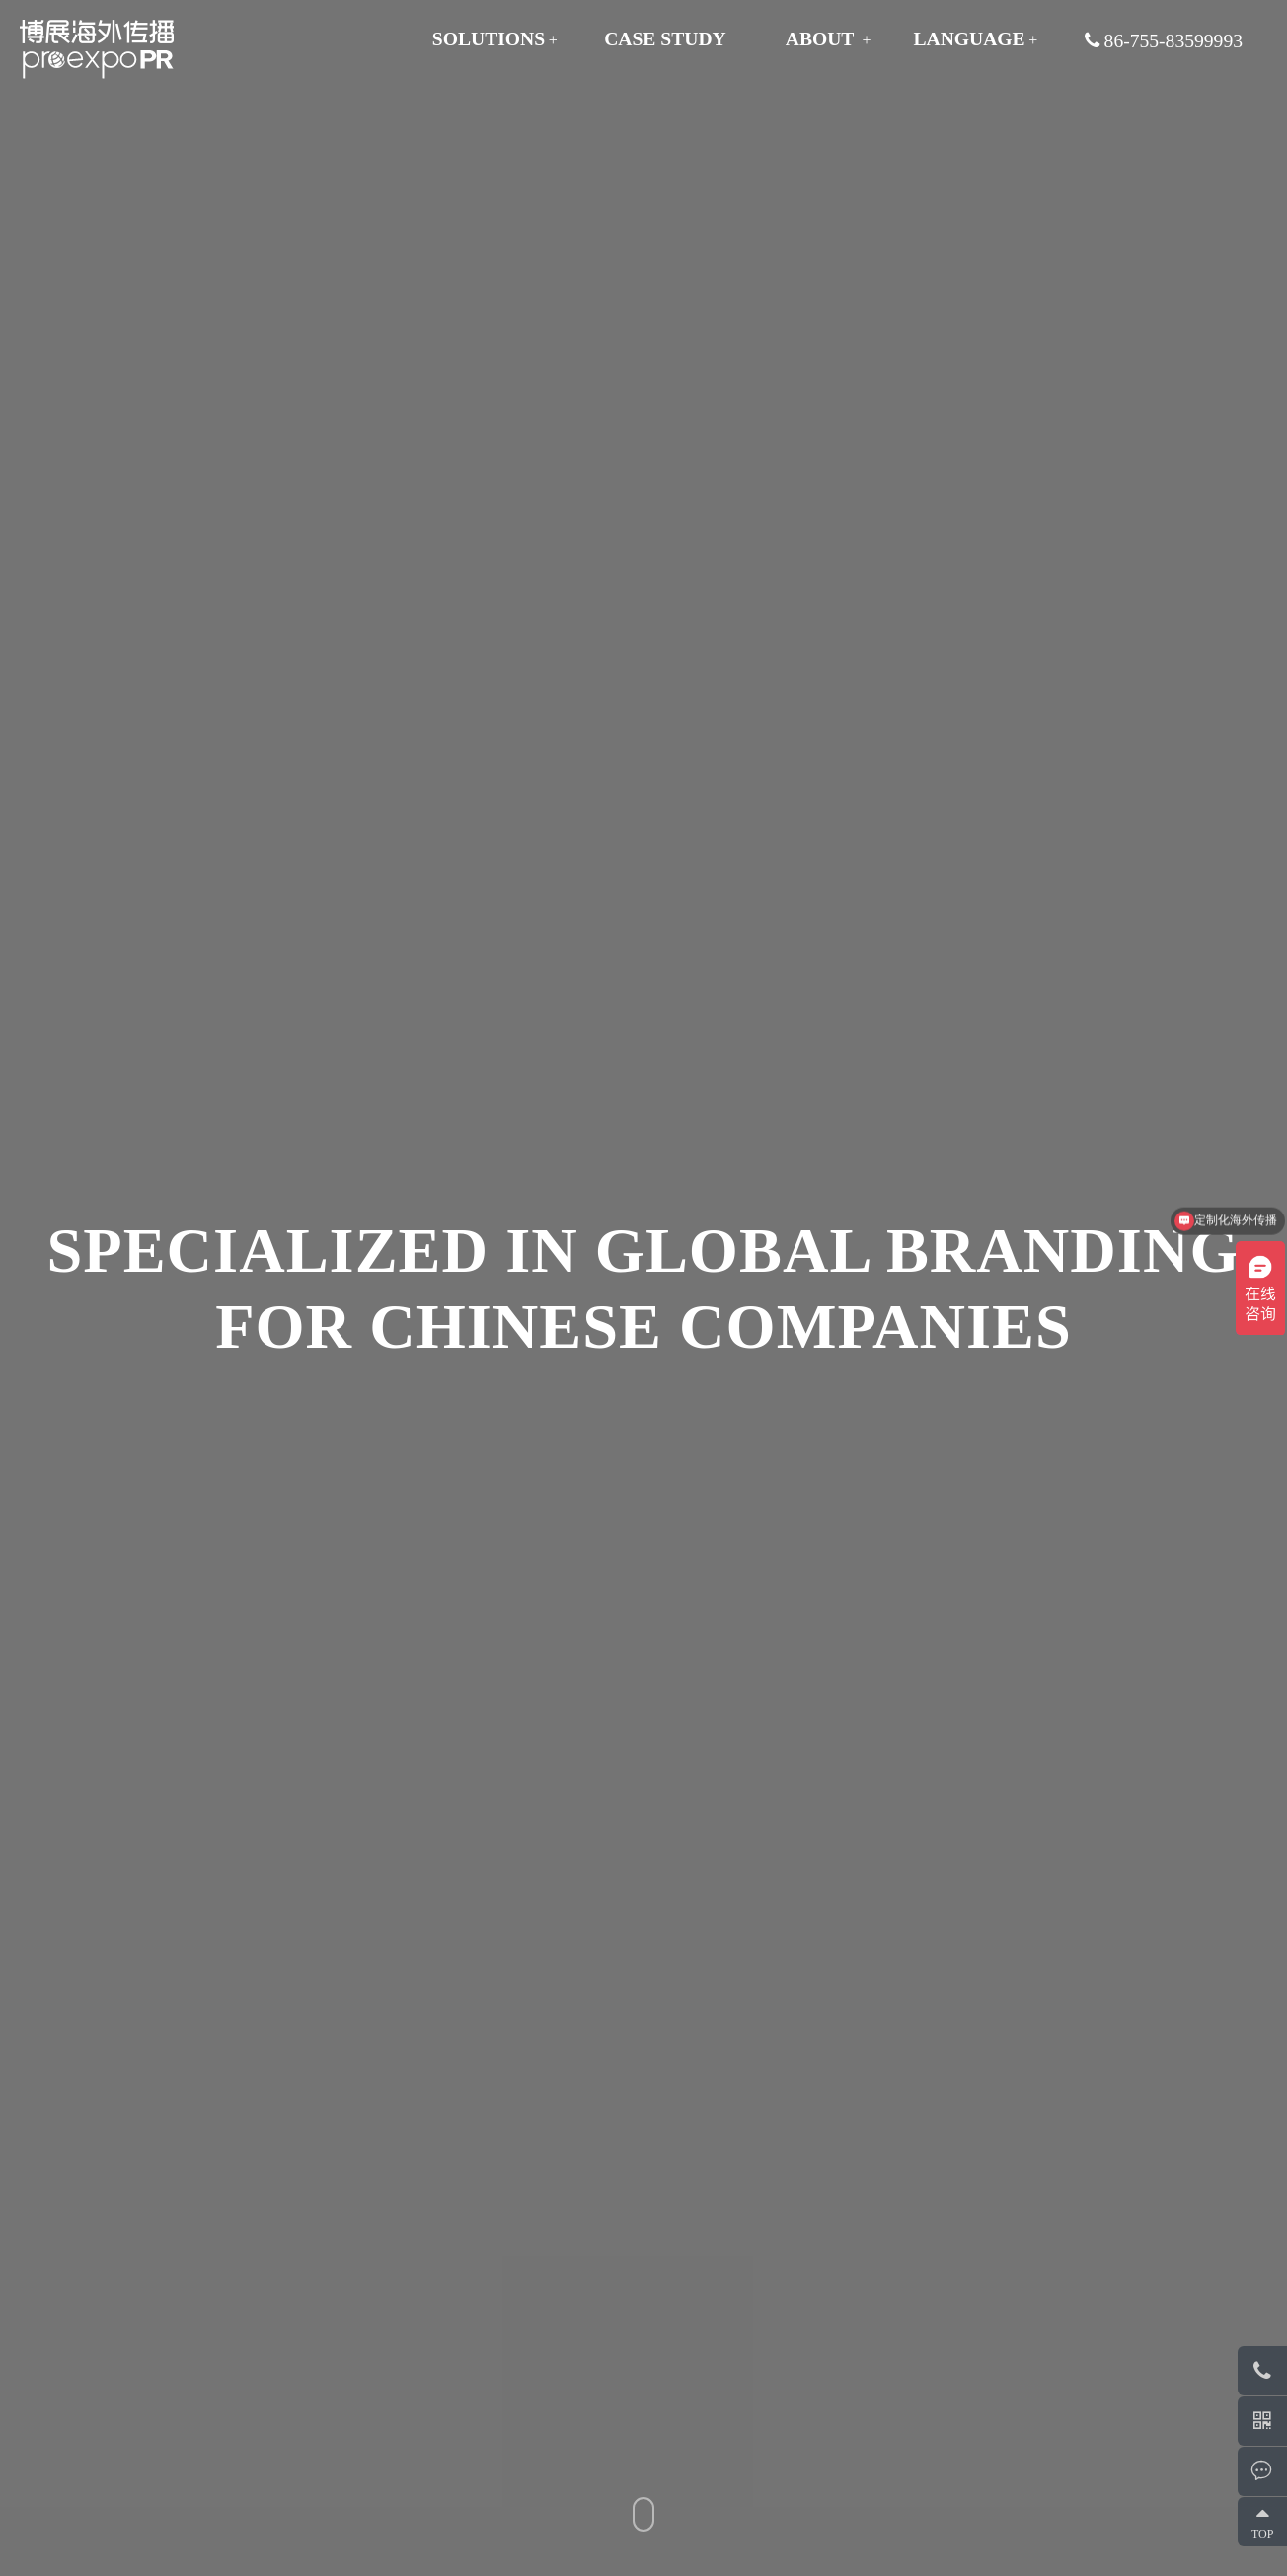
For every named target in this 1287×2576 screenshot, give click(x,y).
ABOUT (820, 39)
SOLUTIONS (488, 39)
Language (968, 39)
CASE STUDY (665, 39)
